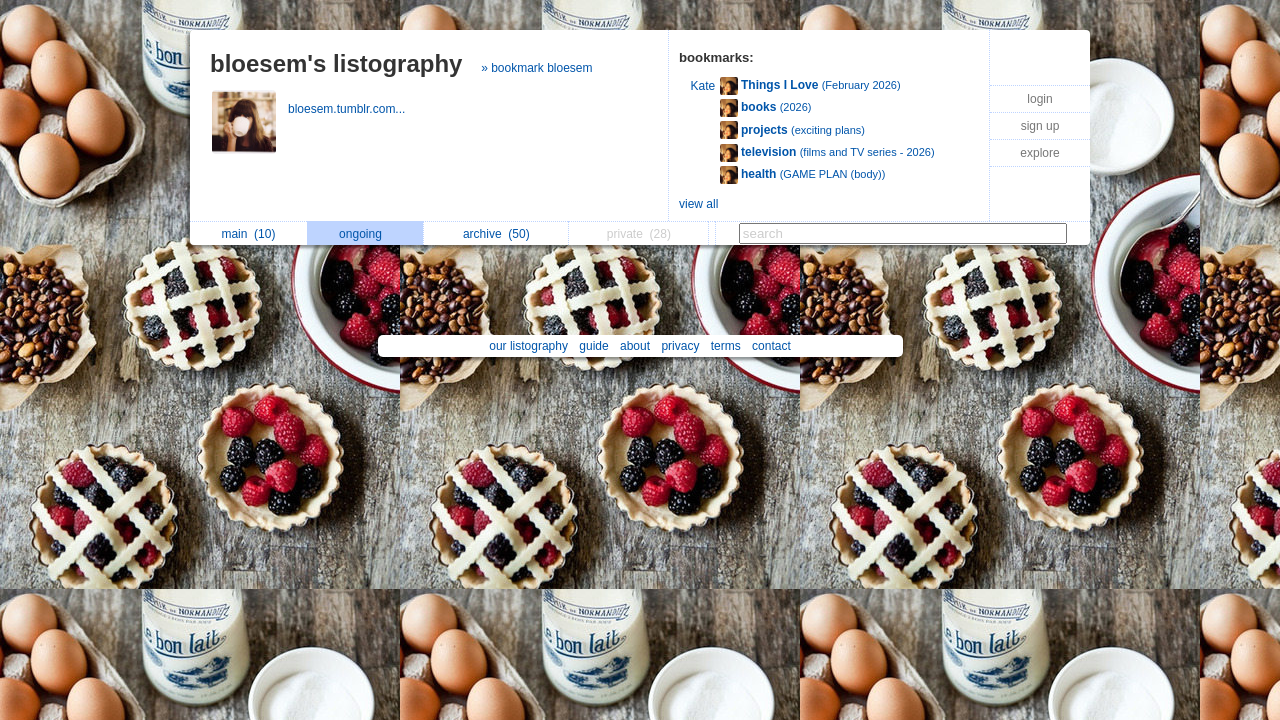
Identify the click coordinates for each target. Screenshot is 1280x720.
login (1039, 99)
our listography (528, 346)
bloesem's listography (336, 63)
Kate (703, 86)
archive (496, 234)
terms (726, 346)
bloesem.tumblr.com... (348, 109)
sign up (1040, 126)
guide (593, 346)
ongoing (365, 234)
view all (698, 204)
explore (1039, 153)
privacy (680, 346)
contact (771, 346)
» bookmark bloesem (536, 68)
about (635, 346)
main (248, 234)
